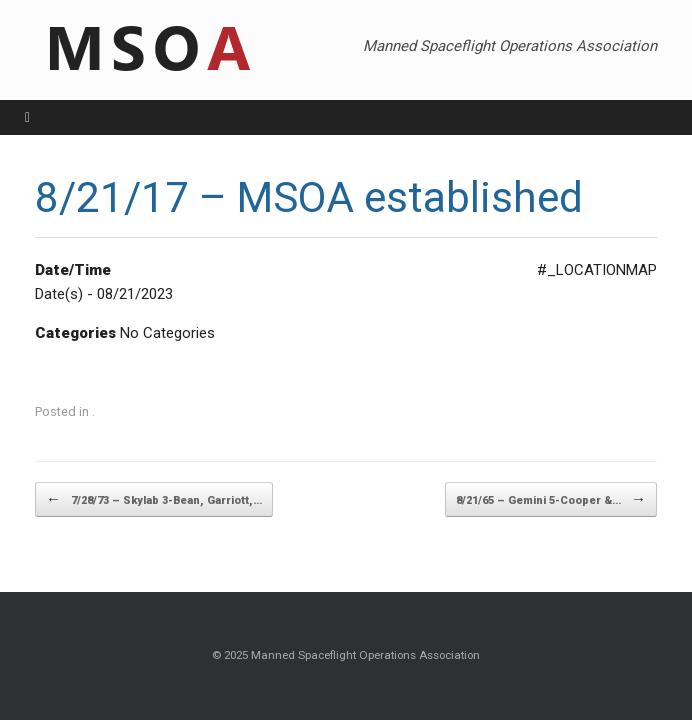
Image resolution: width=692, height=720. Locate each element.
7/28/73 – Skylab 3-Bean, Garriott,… (154, 499)
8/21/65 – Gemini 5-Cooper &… (551, 499)
